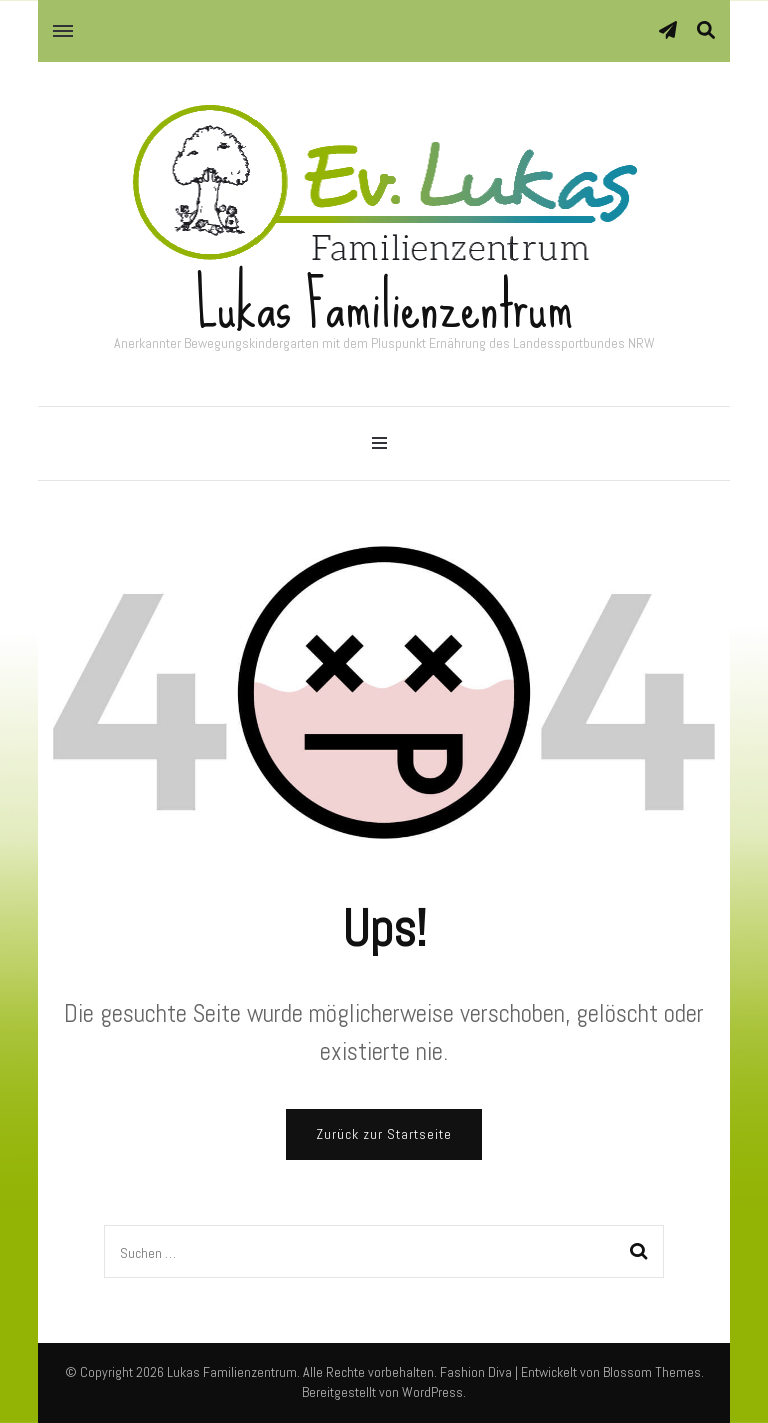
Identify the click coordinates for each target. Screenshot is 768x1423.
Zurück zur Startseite (384, 1134)
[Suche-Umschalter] (706, 30)
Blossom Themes (652, 1372)
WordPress (432, 1392)
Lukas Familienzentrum (384, 305)
